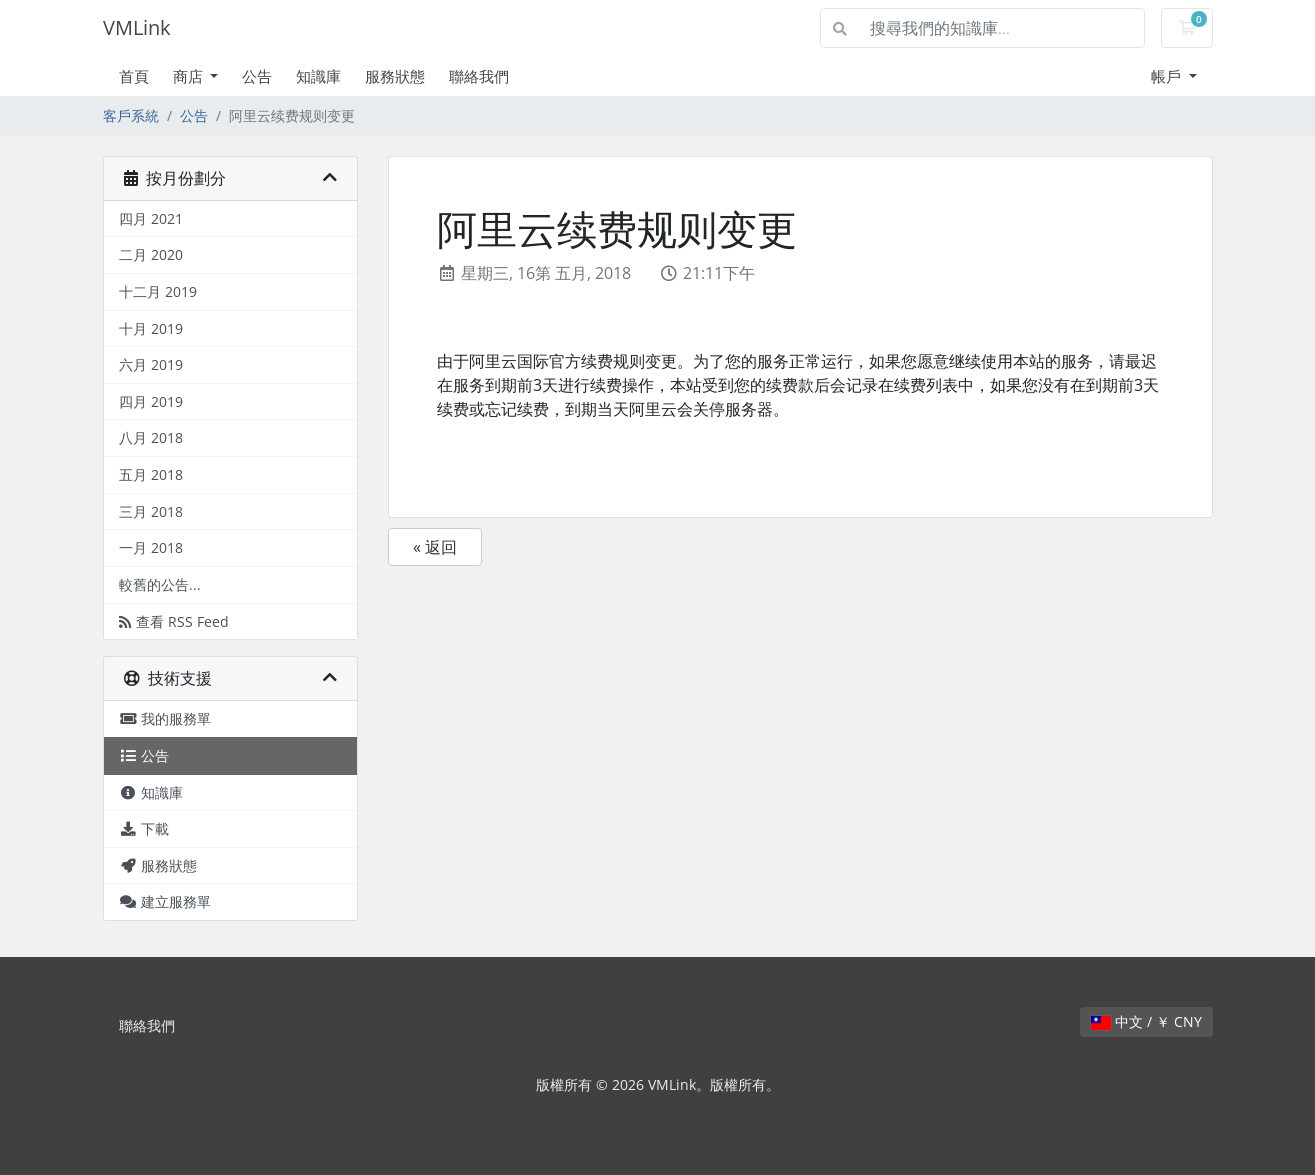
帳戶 (1168, 76)
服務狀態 (395, 76)
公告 (257, 76)
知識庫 (318, 76)
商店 (190, 76)
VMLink (137, 27)
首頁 (134, 76)
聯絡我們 (479, 76)
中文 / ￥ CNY (1146, 1021)
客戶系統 (131, 115)
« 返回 (435, 547)
